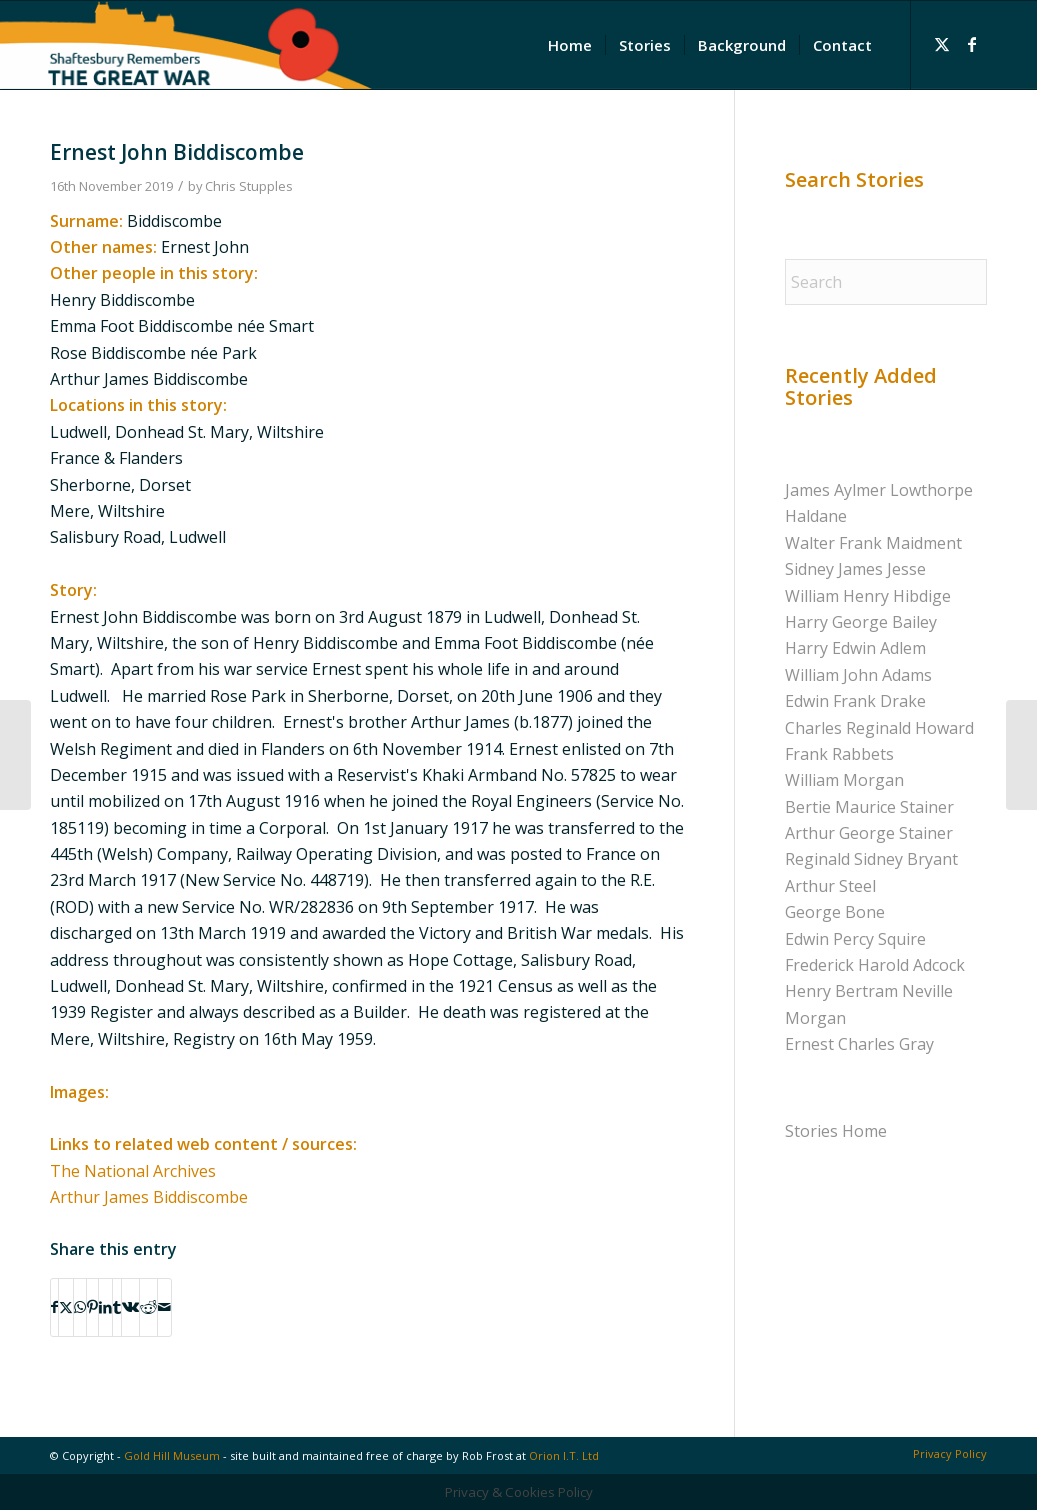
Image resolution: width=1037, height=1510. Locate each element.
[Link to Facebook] (972, 44)
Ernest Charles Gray (859, 1044)
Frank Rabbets (839, 754)
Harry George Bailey (861, 622)
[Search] (886, 282)
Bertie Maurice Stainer (869, 807)
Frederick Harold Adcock (875, 965)
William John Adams (858, 675)
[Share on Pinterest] (92, 1307)
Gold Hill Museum (172, 1455)
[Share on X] (66, 1307)
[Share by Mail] (164, 1307)
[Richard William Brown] (1021, 755)
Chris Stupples (249, 186)
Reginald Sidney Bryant (871, 859)
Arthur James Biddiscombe (149, 1197)
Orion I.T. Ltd (564, 1455)
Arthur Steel (830, 886)
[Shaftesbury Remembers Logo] (186, 45)
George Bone (835, 912)
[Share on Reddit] (148, 1307)
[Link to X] (942, 44)
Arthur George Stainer (869, 833)
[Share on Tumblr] (117, 1307)
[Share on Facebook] (54, 1307)
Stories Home (836, 1131)
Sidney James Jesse (855, 569)
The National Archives (133, 1171)
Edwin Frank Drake (855, 701)
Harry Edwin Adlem (855, 648)
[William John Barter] (15, 755)
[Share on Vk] (130, 1307)
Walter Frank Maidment (873, 543)
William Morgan (844, 780)
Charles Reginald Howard (879, 728)
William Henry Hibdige (868, 596)
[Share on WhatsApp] (80, 1307)
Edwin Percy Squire (855, 939)
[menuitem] (570, 45)
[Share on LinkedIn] (105, 1307)
